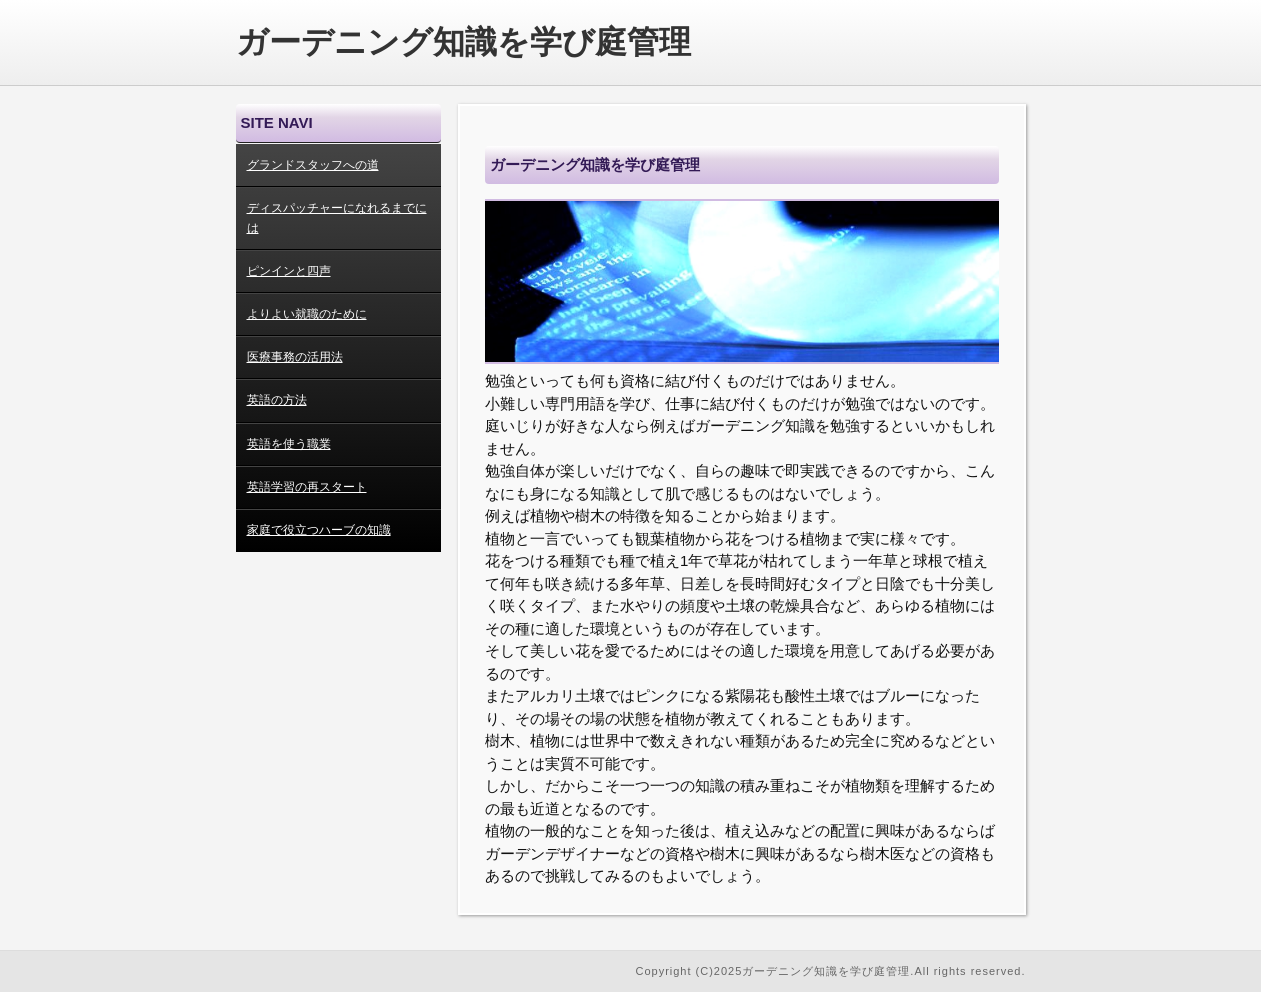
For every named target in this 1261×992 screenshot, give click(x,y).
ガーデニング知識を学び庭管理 (463, 42)
